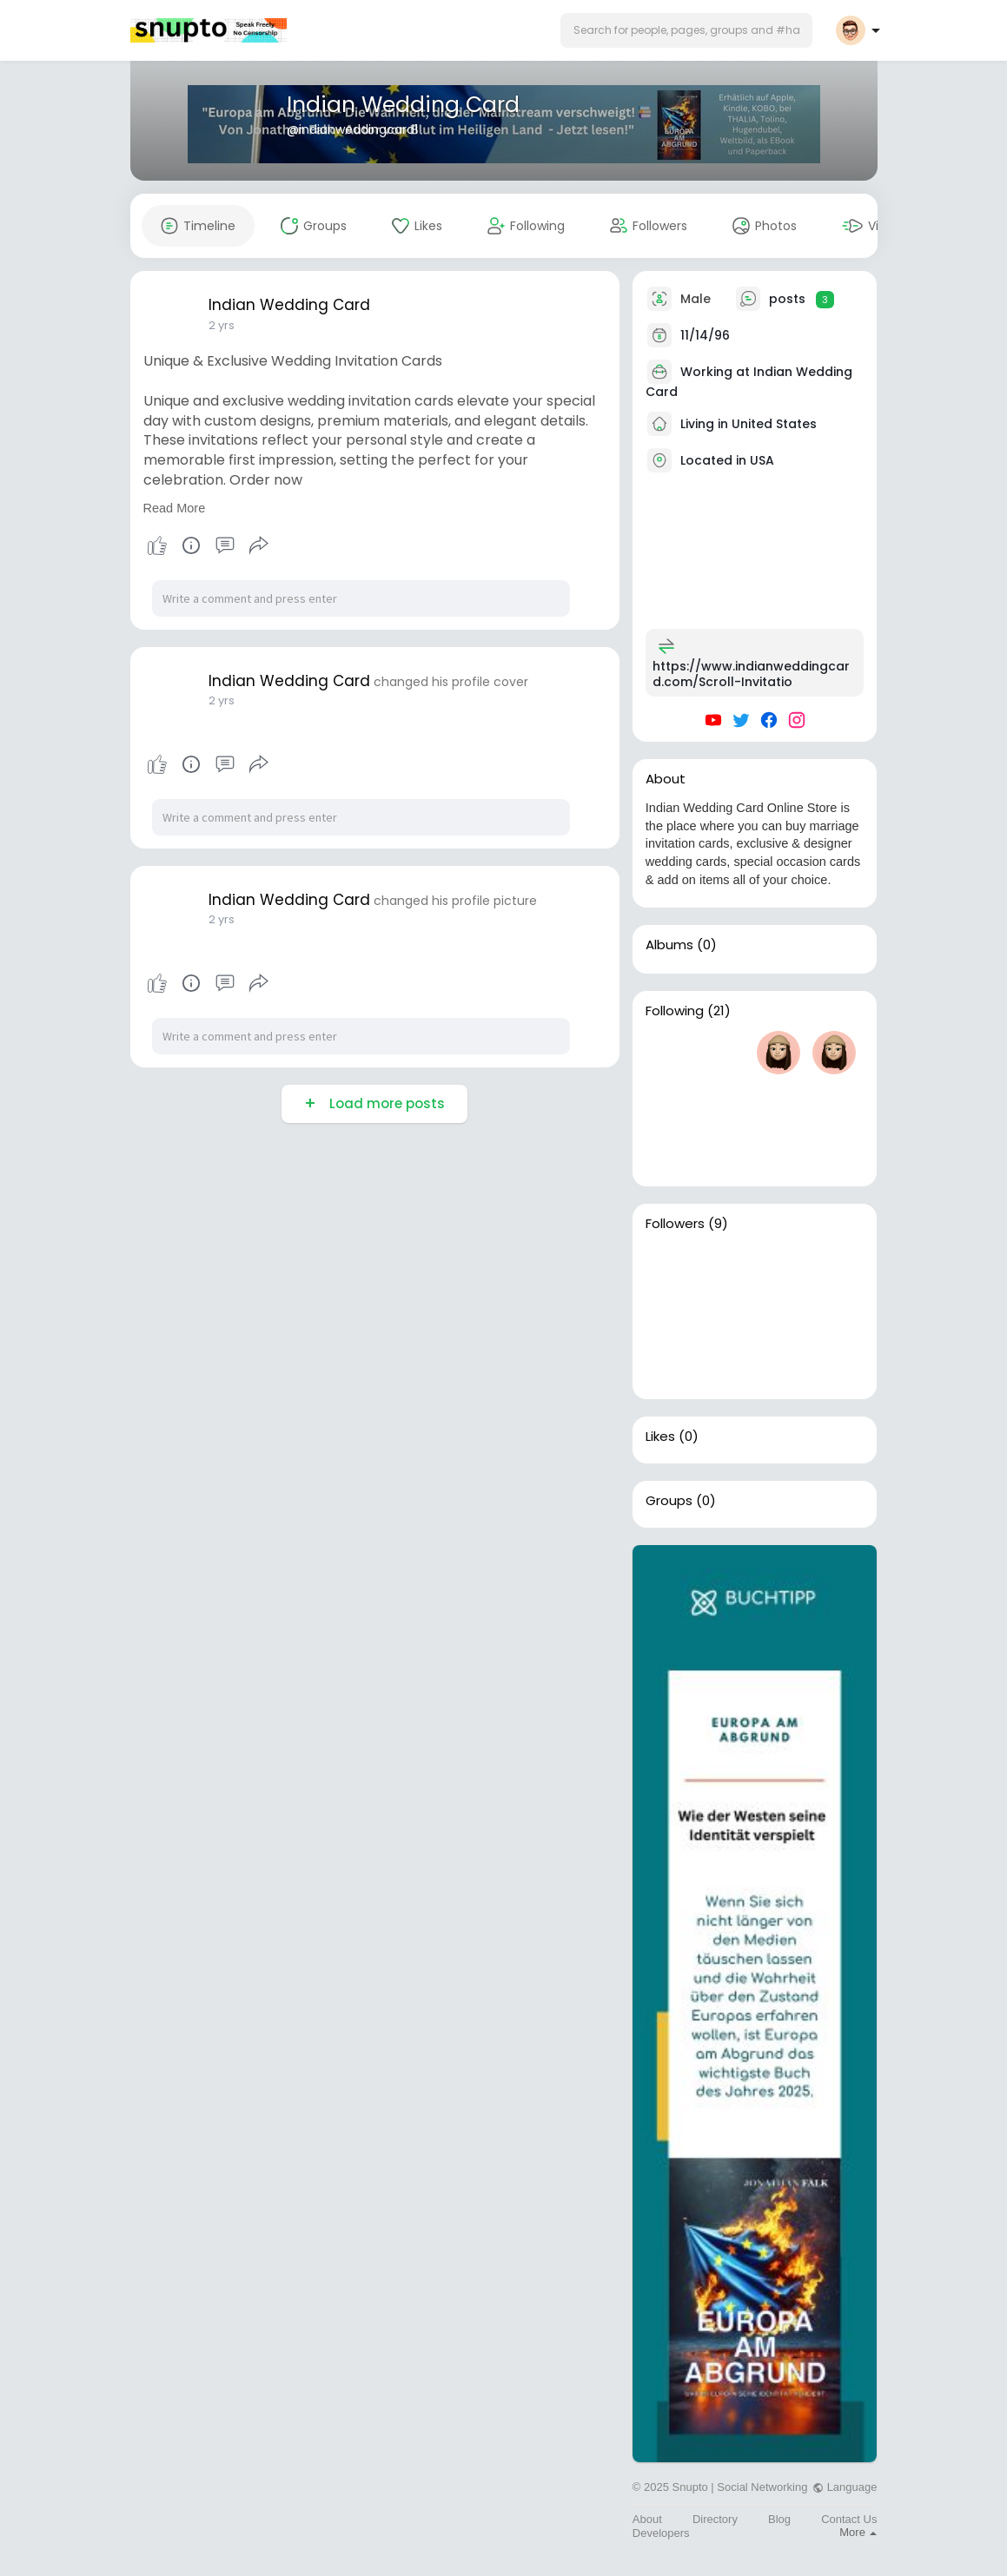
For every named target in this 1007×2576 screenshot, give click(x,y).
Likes (660, 1436)
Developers (661, 2533)
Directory (715, 2519)
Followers (675, 1224)
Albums (669, 945)
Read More (174, 508)
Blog (779, 2519)
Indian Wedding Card (403, 104)
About (647, 2519)
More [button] (858, 2532)
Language (844, 2487)
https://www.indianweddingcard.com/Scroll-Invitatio (751, 673)
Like (157, 545)
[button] (686, 30)
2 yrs (222, 325)
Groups (669, 1501)
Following (675, 1011)
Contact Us (849, 2519)
